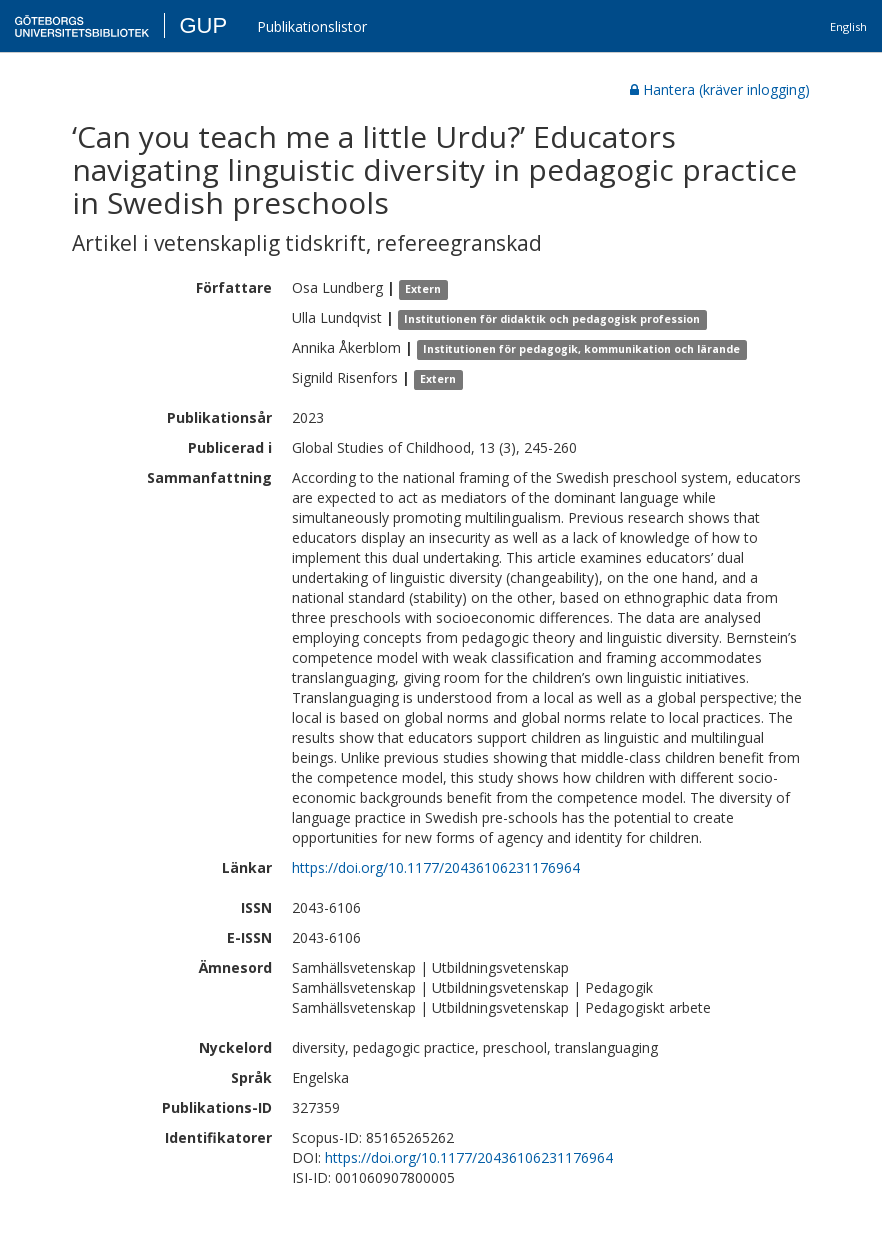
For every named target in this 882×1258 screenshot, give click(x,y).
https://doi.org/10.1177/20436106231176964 (436, 867)
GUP (203, 25)
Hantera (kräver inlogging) (720, 89)
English (848, 26)
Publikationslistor (312, 26)
